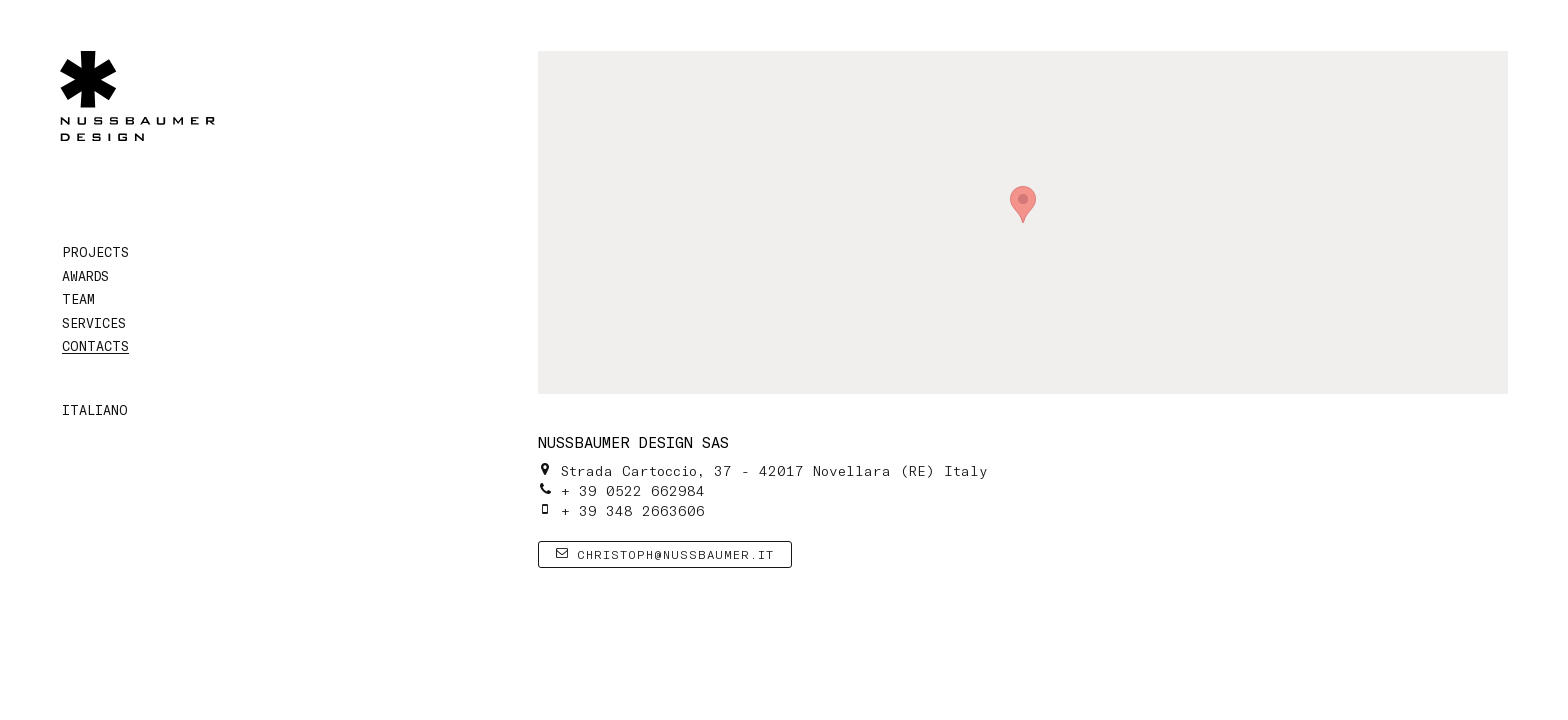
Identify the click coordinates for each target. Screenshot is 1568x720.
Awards (85, 276)
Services (94, 323)
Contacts (95, 346)
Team (78, 299)
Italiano (95, 410)
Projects (95, 252)
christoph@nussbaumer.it (665, 554)
